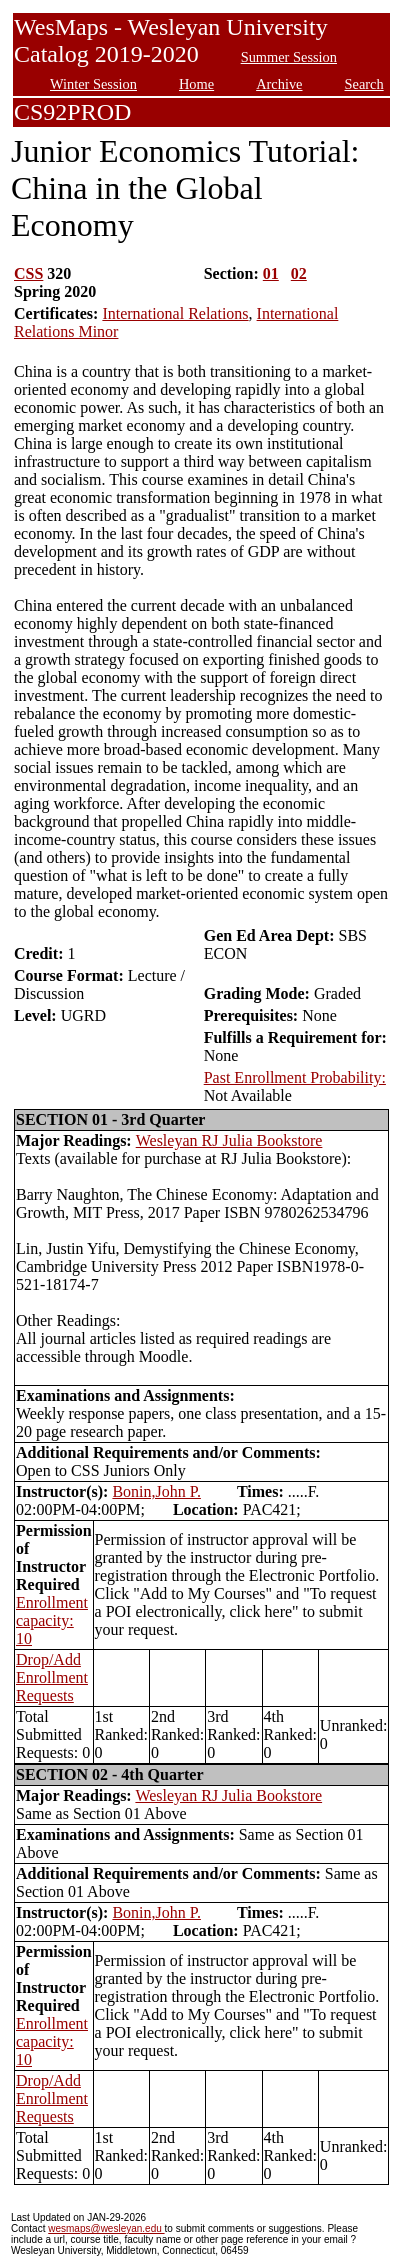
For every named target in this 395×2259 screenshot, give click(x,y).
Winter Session (93, 84)
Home (196, 84)
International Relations (175, 313)
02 (299, 273)
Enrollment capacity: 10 (52, 1620)
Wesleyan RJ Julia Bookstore (229, 1140)
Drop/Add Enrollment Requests (52, 1677)
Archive (279, 84)
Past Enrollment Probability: (295, 1077)
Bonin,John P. (156, 1491)
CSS (28, 273)
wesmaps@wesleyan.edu (106, 2228)
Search (364, 84)
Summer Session (289, 57)
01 (271, 273)
